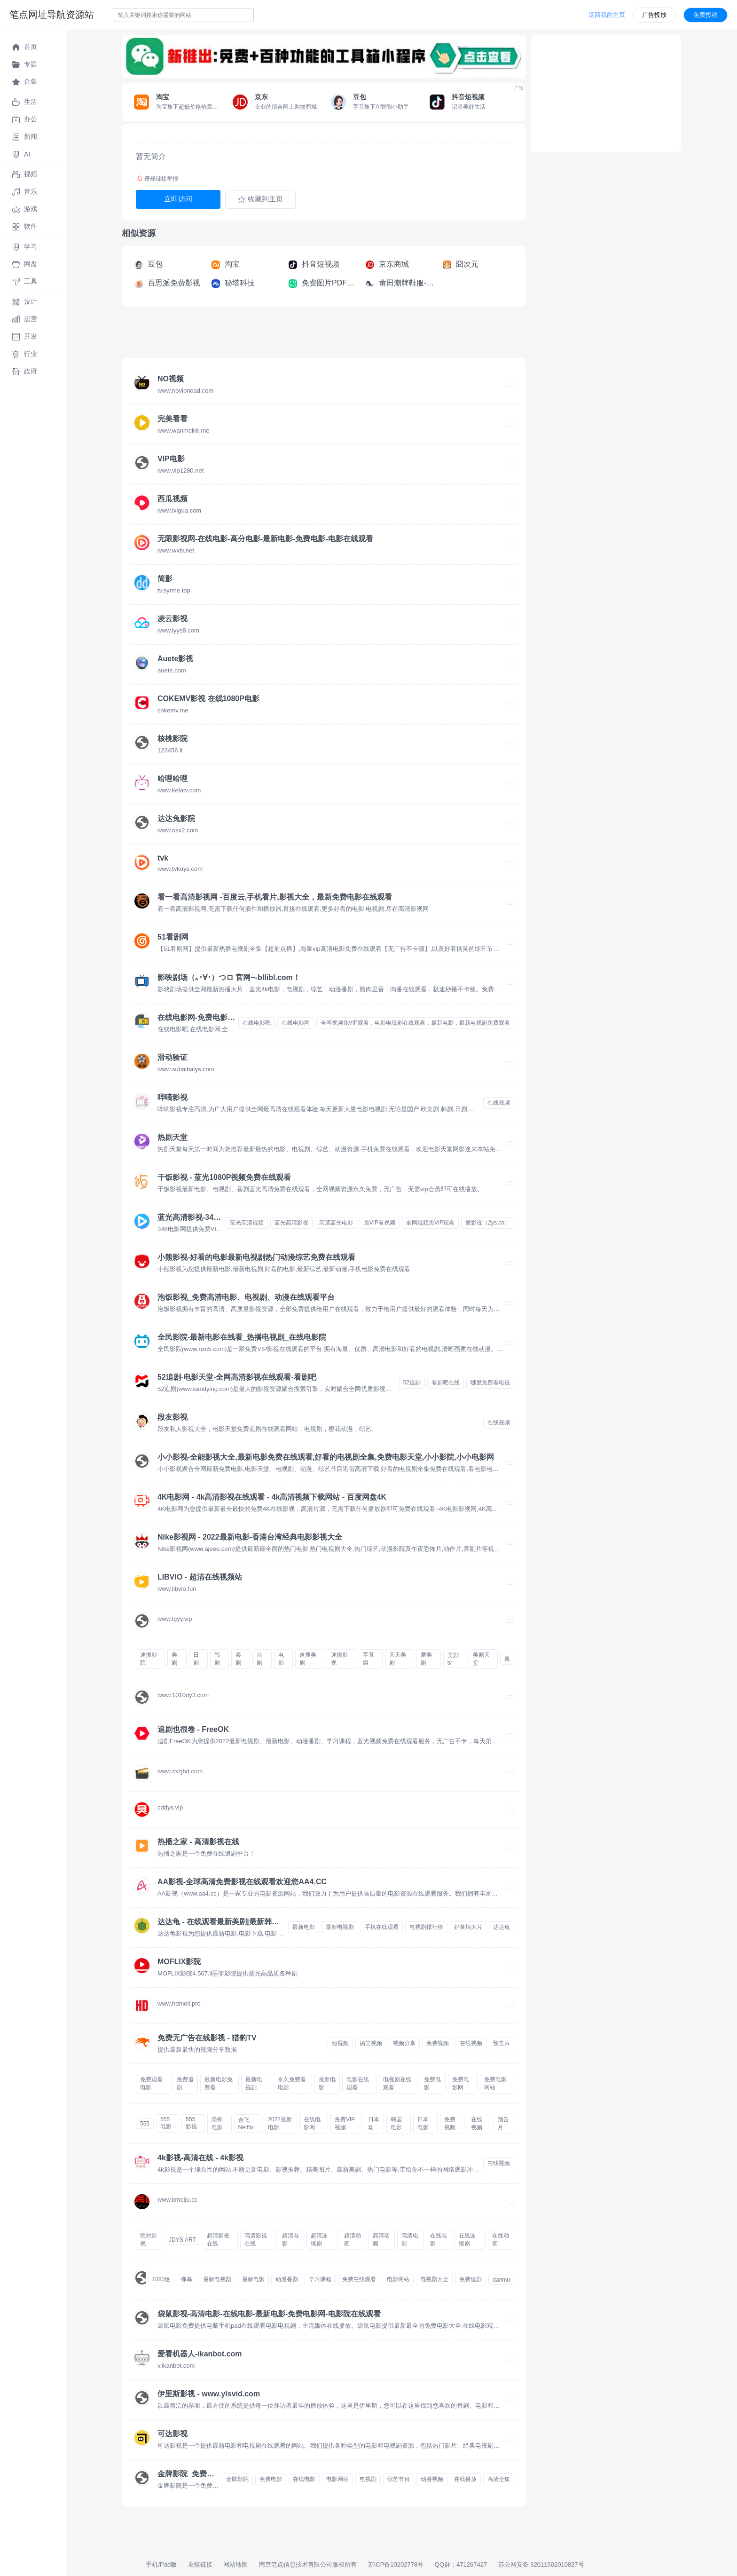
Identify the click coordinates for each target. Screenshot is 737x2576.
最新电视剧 (340, 1927)
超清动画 (352, 2239)
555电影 (166, 2123)
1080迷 (161, 2279)
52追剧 (412, 1382)
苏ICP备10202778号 (396, 2564)
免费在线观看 (359, 2279)
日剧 (196, 1658)
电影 (281, 1658)
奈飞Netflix (246, 2124)
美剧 (174, 1658)
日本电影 (423, 2123)
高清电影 (409, 2239)
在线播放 (465, 2479)
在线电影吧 (257, 1022)
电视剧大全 (434, 2279)
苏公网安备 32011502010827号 (541, 2564)
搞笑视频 (371, 2043)
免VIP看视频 (379, 1222)
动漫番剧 (286, 2279)
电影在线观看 (357, 2083)
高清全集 (498, 2479)
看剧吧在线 (445, 1382)
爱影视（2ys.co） (487, 1222)
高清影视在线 (255, 2239)
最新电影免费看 (218, 2083)
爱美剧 (426, 1658)
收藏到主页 (260, 199)
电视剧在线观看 (397, 2083)
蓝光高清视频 (247, 1222)
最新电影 (303, 1927)
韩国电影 (396, 2123)
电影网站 (398, 2279)
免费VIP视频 (345, 2123)
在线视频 (498, 1102)
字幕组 (368, 1658)
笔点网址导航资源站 (51, 14)
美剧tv (453, 1659)
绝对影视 (148, 2239)
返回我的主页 (606, 14)
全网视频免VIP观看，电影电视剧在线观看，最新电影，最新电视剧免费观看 (415, 1022)
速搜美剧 (307, 1658)
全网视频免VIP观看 (430, 1222)
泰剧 (238, 1658)
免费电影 (432, 2083)
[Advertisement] (293, 335)
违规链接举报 (157, 178)
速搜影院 (148, 1658)
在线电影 (438, 2239)
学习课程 (320, 2279)
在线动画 (500, 2239)
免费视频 (437, 2043)
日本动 (373, 2123)
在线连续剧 (467, 2239)
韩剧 (217, 1658)
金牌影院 (237, 2479)
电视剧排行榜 (426, 1927)
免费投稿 (705, 14)
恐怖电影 (217, 2123)
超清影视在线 (218, 2239)
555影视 (191, 2123)
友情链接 (200, 2564)
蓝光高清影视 (291, 1222)
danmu (501, 2279)
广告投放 (654, 14)
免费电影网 (460, 2083)
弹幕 (186, 2279)
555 (144, 2123)
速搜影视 (339, 1658)
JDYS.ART (182, 2239)
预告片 (501, 2043)
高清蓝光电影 (336, 1222)
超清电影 (290, 2239)
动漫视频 (432, 2479)
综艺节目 (398, 2479)
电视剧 (368, 2479)
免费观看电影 (151, 2083)
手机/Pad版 (161, 2564)
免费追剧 (185, 2083)
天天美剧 (397, 1658)
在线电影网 (296, 1022)
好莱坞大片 (468, 1927)
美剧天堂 (481, 1658)
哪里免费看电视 (490, 1382)
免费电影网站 (495, 2083)
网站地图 (235, 2564)
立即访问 (178, 199)
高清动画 (381, 2239)
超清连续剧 (319, 2239)
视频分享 (404, 2043)
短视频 (340, 2043)
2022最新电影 (280, 2123)
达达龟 (501, 1927)
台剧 (259, 1658)
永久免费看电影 (292, 2083)
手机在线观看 (382, 1927)
